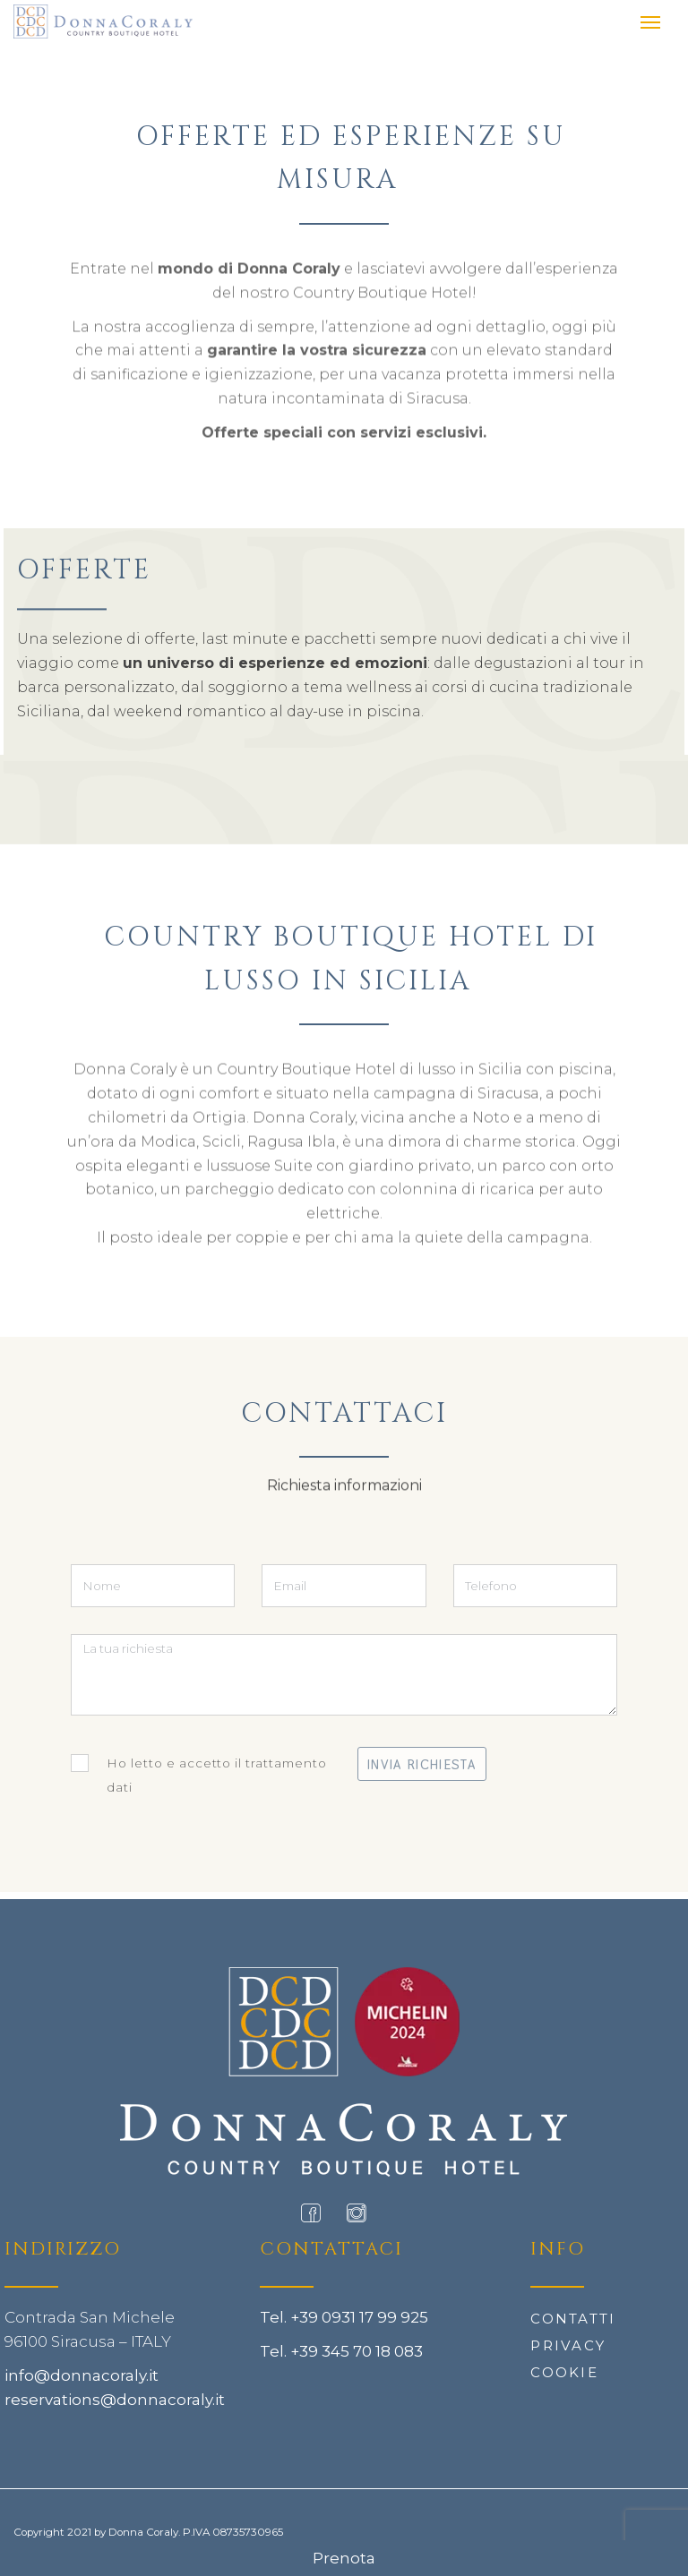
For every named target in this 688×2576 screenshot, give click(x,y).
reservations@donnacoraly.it (114, 2400)
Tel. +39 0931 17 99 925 (344, 2317)
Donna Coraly (143, 2532)
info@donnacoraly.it (81, 2375)
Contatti (572, 2318)
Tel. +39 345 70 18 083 (341, 2351)
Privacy (568, 2345)
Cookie (564, 2372)
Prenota (344, 2558)
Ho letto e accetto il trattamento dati (199, 1774)
